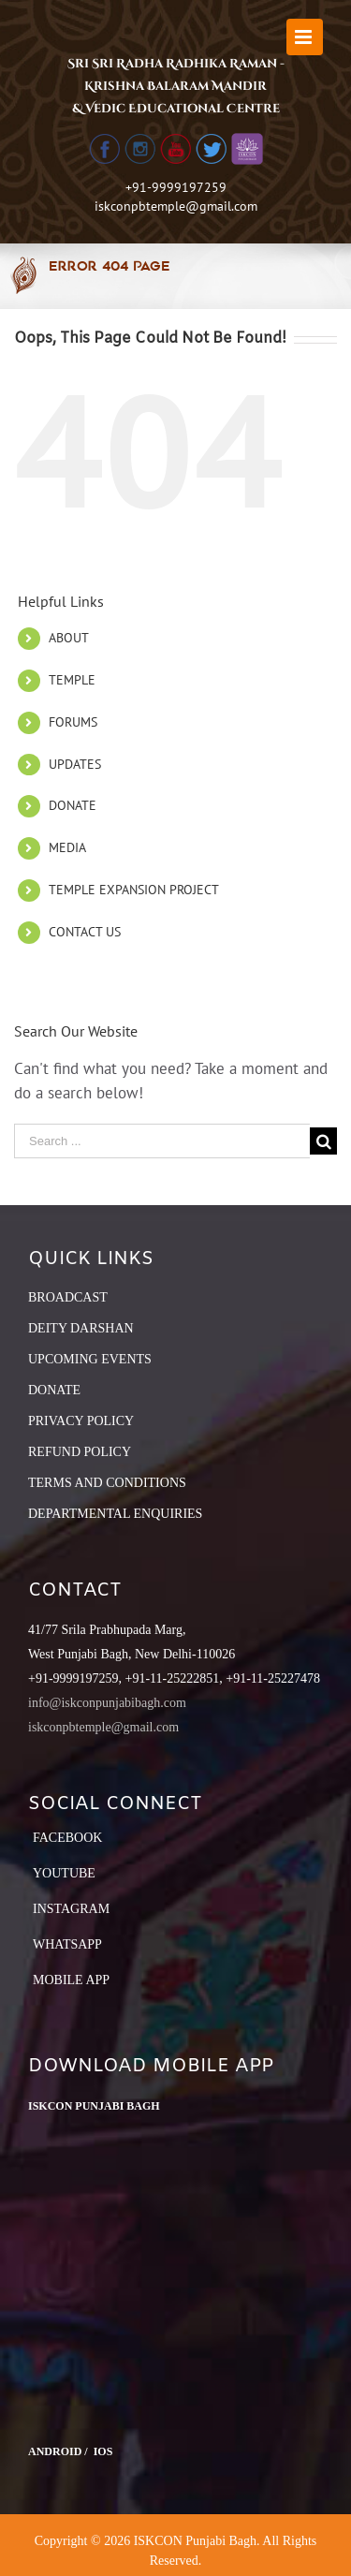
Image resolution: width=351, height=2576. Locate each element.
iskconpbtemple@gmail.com (176, 206)
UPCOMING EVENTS (90, 1359)
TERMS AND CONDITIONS (107, 1483)
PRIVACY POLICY (81, 1421)
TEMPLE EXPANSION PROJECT (134, 889)
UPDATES (75, 764)
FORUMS (73, 722)
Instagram (71, 1909)
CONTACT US (85, 931)
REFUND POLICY (79, 1452)
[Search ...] (162, 1141)
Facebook (67, 1838)
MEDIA (67, 847)
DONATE (72, 805)
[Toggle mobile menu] (304, 37)
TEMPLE (72, 679)
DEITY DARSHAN (81, 1328)
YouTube (64, 1873)
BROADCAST (68, 1297)
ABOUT (69, 637)
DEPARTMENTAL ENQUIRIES (115, 1514)
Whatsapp (67, 1944)
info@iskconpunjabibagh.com (107, 1703)
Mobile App (71, 1980)
